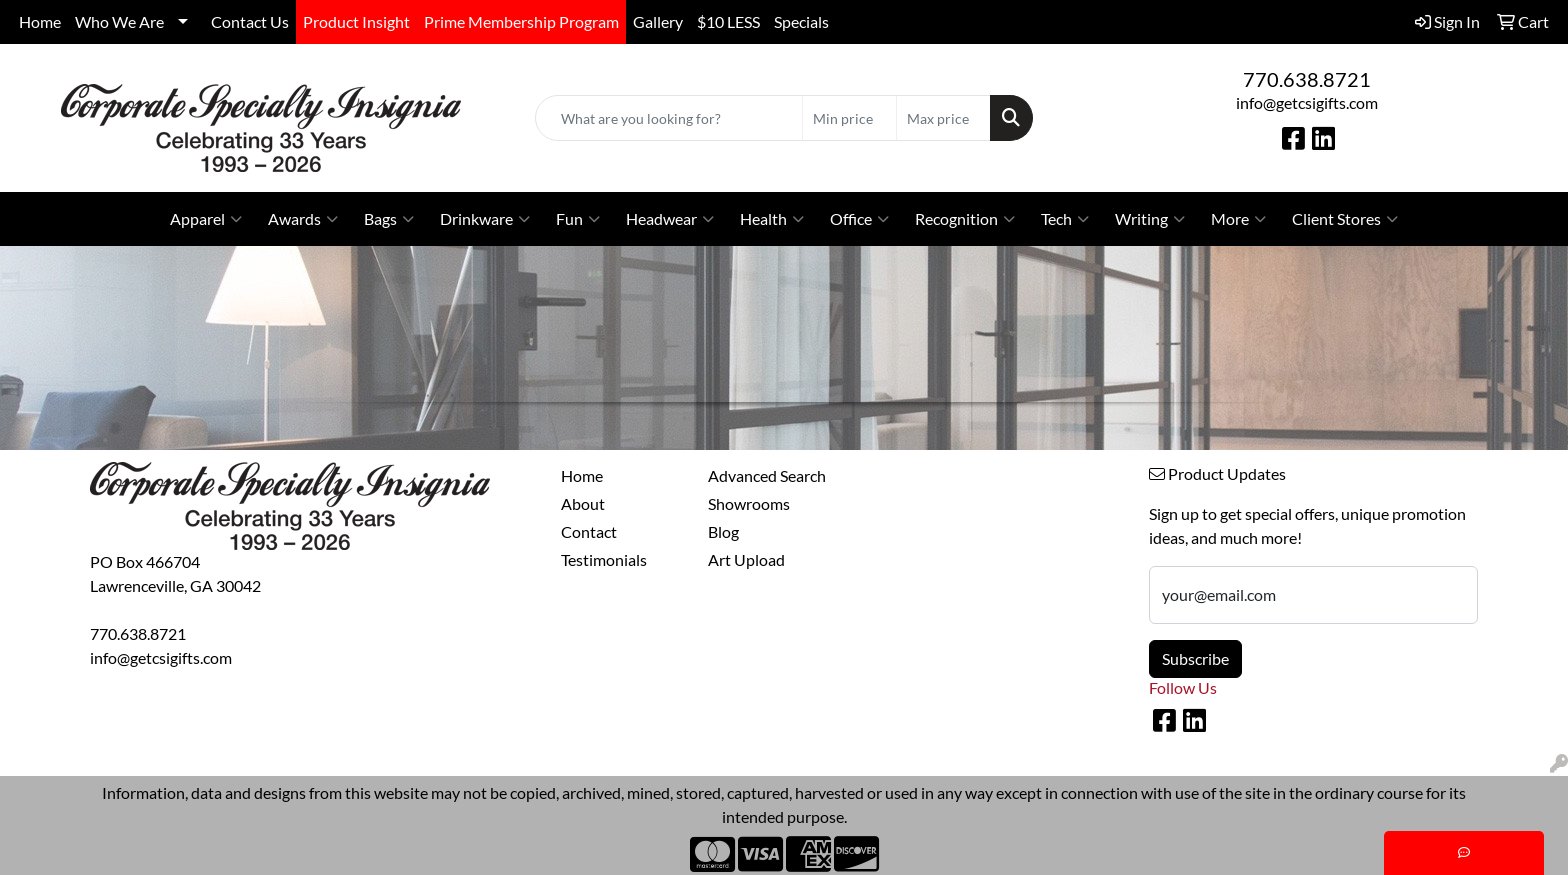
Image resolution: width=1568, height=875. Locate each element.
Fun (578, 219)
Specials (801, 21)
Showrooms (749, 503)
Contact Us (250, 21)
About (583, 503)
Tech (1065, 219)
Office (859, 219)
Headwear (670, 219)
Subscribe (1195, 658)
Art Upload (746, 559)
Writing (1150, 219)
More (1238, 219)
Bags (389, 219)
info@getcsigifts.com (1307, 102)
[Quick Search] (669, 118)
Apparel (206, 219)
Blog (723, 531)
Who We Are (119, 21)
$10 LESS (728, 21)
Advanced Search (767, 475)
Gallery (658, 21)
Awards (303, 219)
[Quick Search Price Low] (849, 118)
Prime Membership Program (521, 21)
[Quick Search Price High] (943, 118)
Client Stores (1345, 219)
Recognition (965, 219)
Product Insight (356, 21)
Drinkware (485, 219)
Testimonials (604, 559)
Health (772, 219)
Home (40, 21)
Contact (589, 531)
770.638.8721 (1307, 79)
